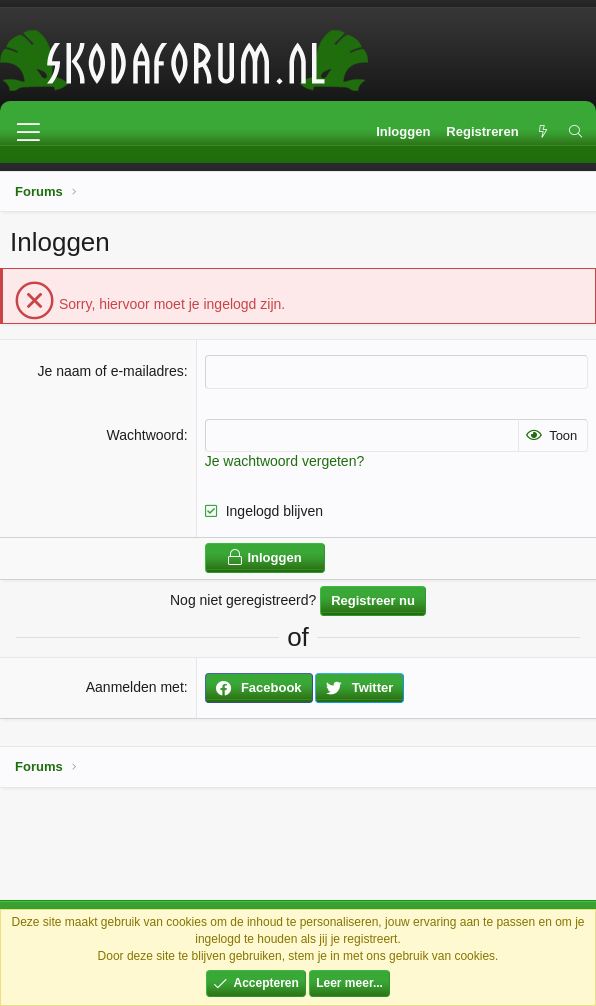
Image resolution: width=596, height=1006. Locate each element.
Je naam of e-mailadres (110, 371)
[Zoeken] (575, 132)
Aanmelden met (135, 687)
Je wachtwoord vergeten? (285, 461)
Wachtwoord (144, 435)
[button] (28, 132)
